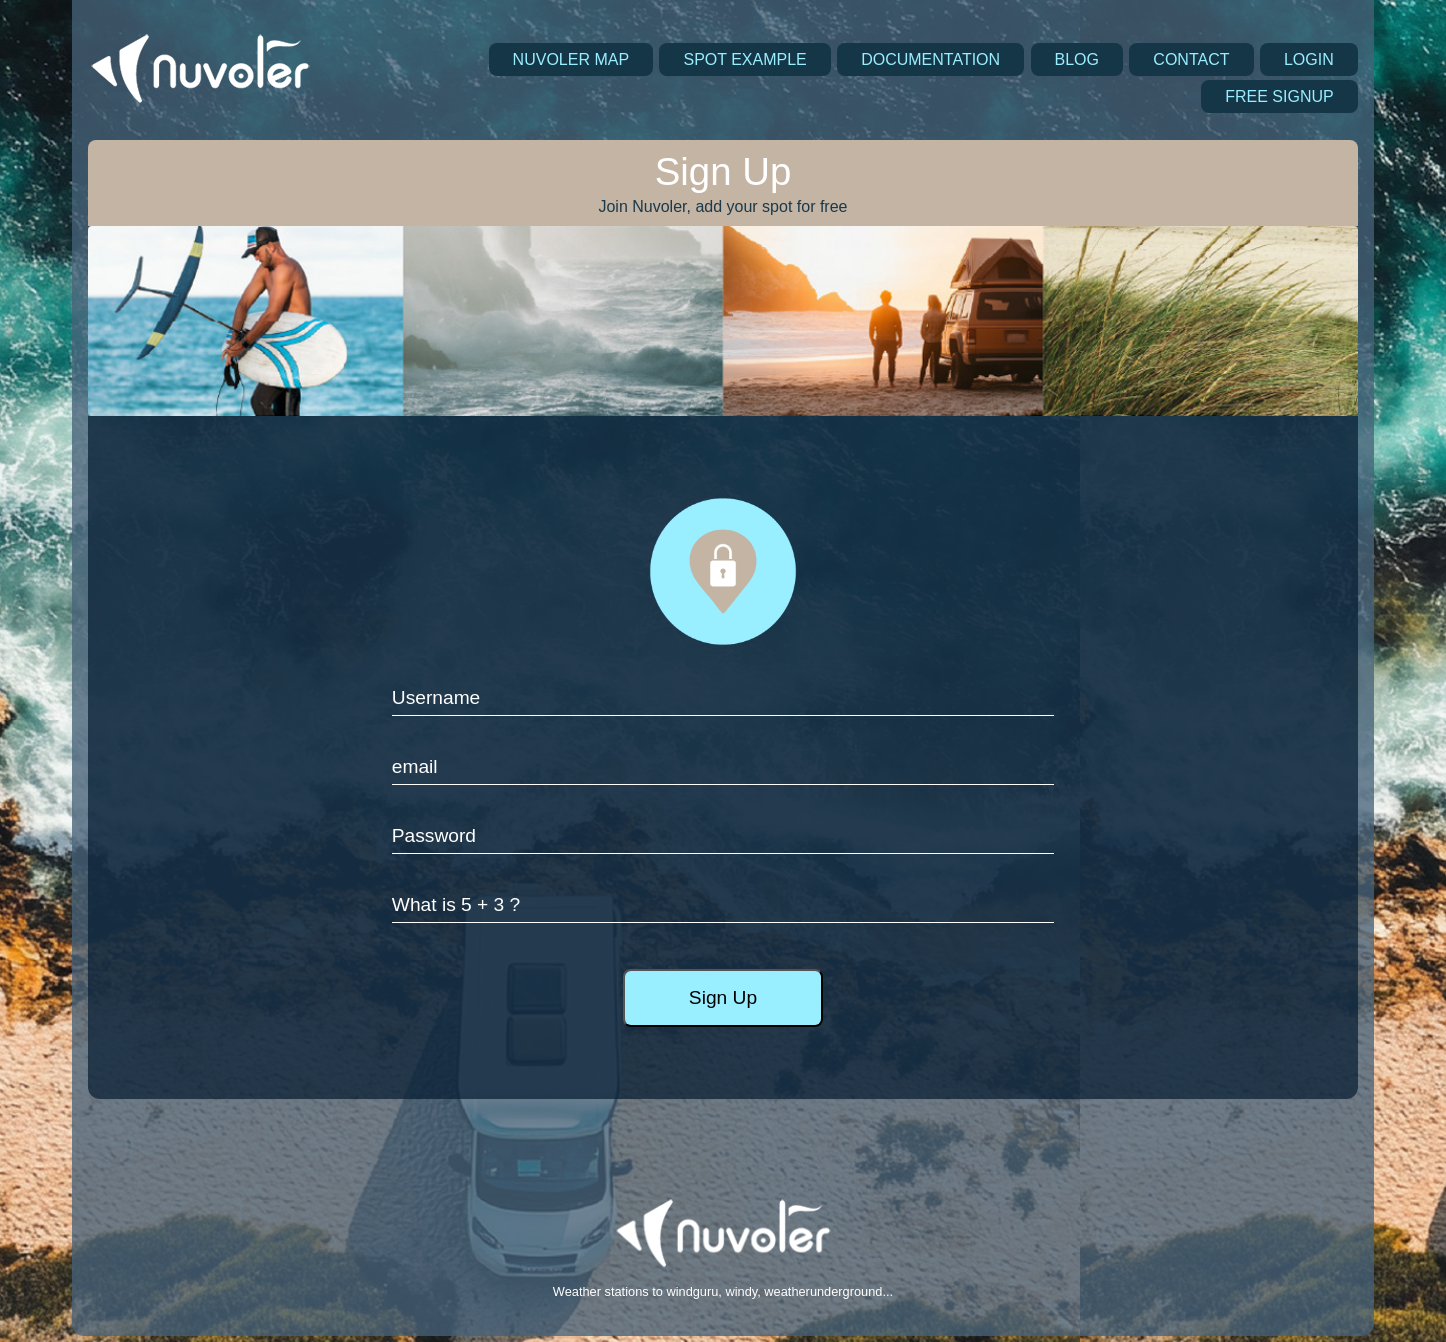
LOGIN (1309, 59)
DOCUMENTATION (930, 59)
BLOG (1077, 59)
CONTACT (1191, 59)
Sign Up (723, 997)
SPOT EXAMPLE (744, 59)
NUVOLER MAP (571, 59)
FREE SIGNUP (1279, 96)
